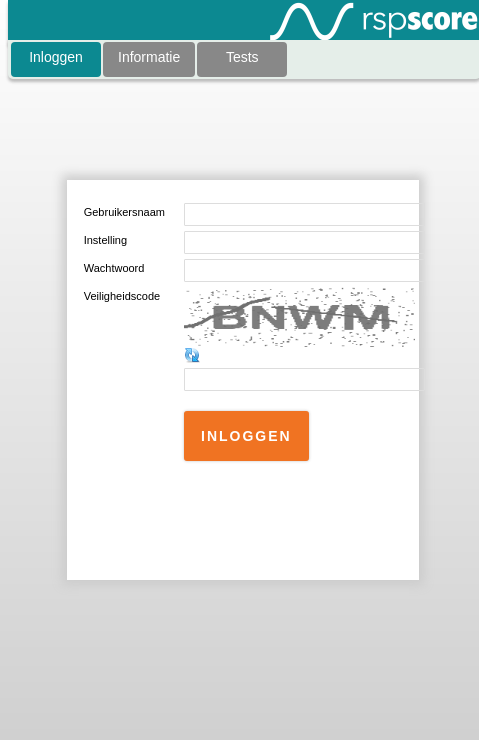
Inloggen (56, 57)
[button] (246, 436)
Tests (242, 57)
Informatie (149, 57)
